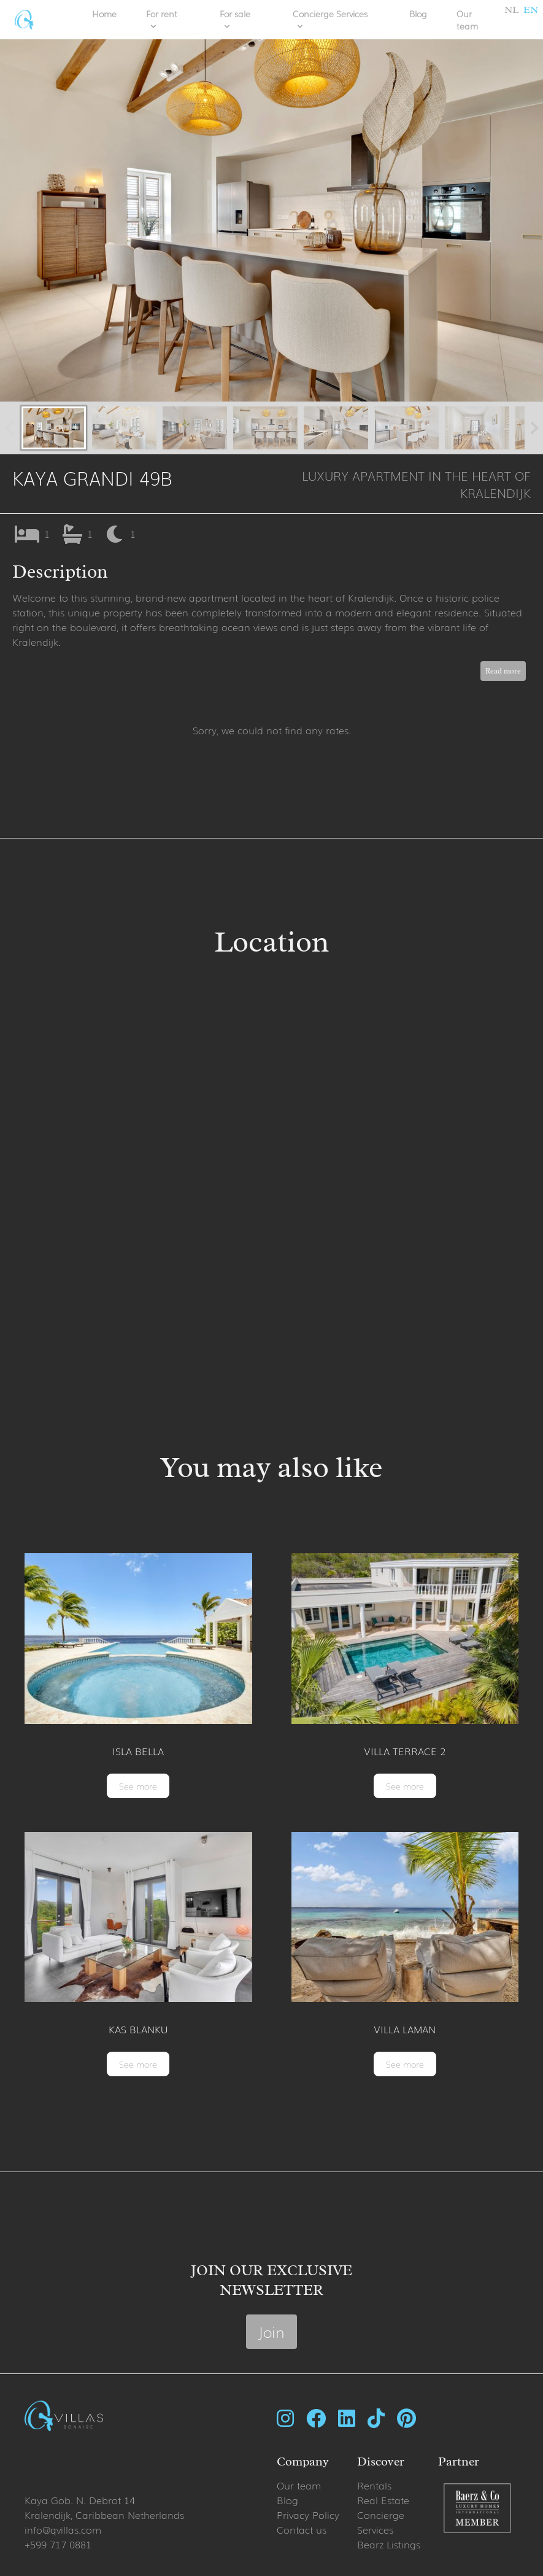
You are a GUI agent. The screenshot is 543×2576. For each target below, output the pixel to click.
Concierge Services (380, 2522)
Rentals (374, 2485)
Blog (418, 13)
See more (138, 1786)
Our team (467, 19)
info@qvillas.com (63, 2529)
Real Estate (383, 2500)
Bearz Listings (388, 2544)
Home (104, 13)
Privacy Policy (308, 2514)
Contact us (301, 2529)
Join (271, 2331)
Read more (503, 671)
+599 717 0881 (58, 2544)
